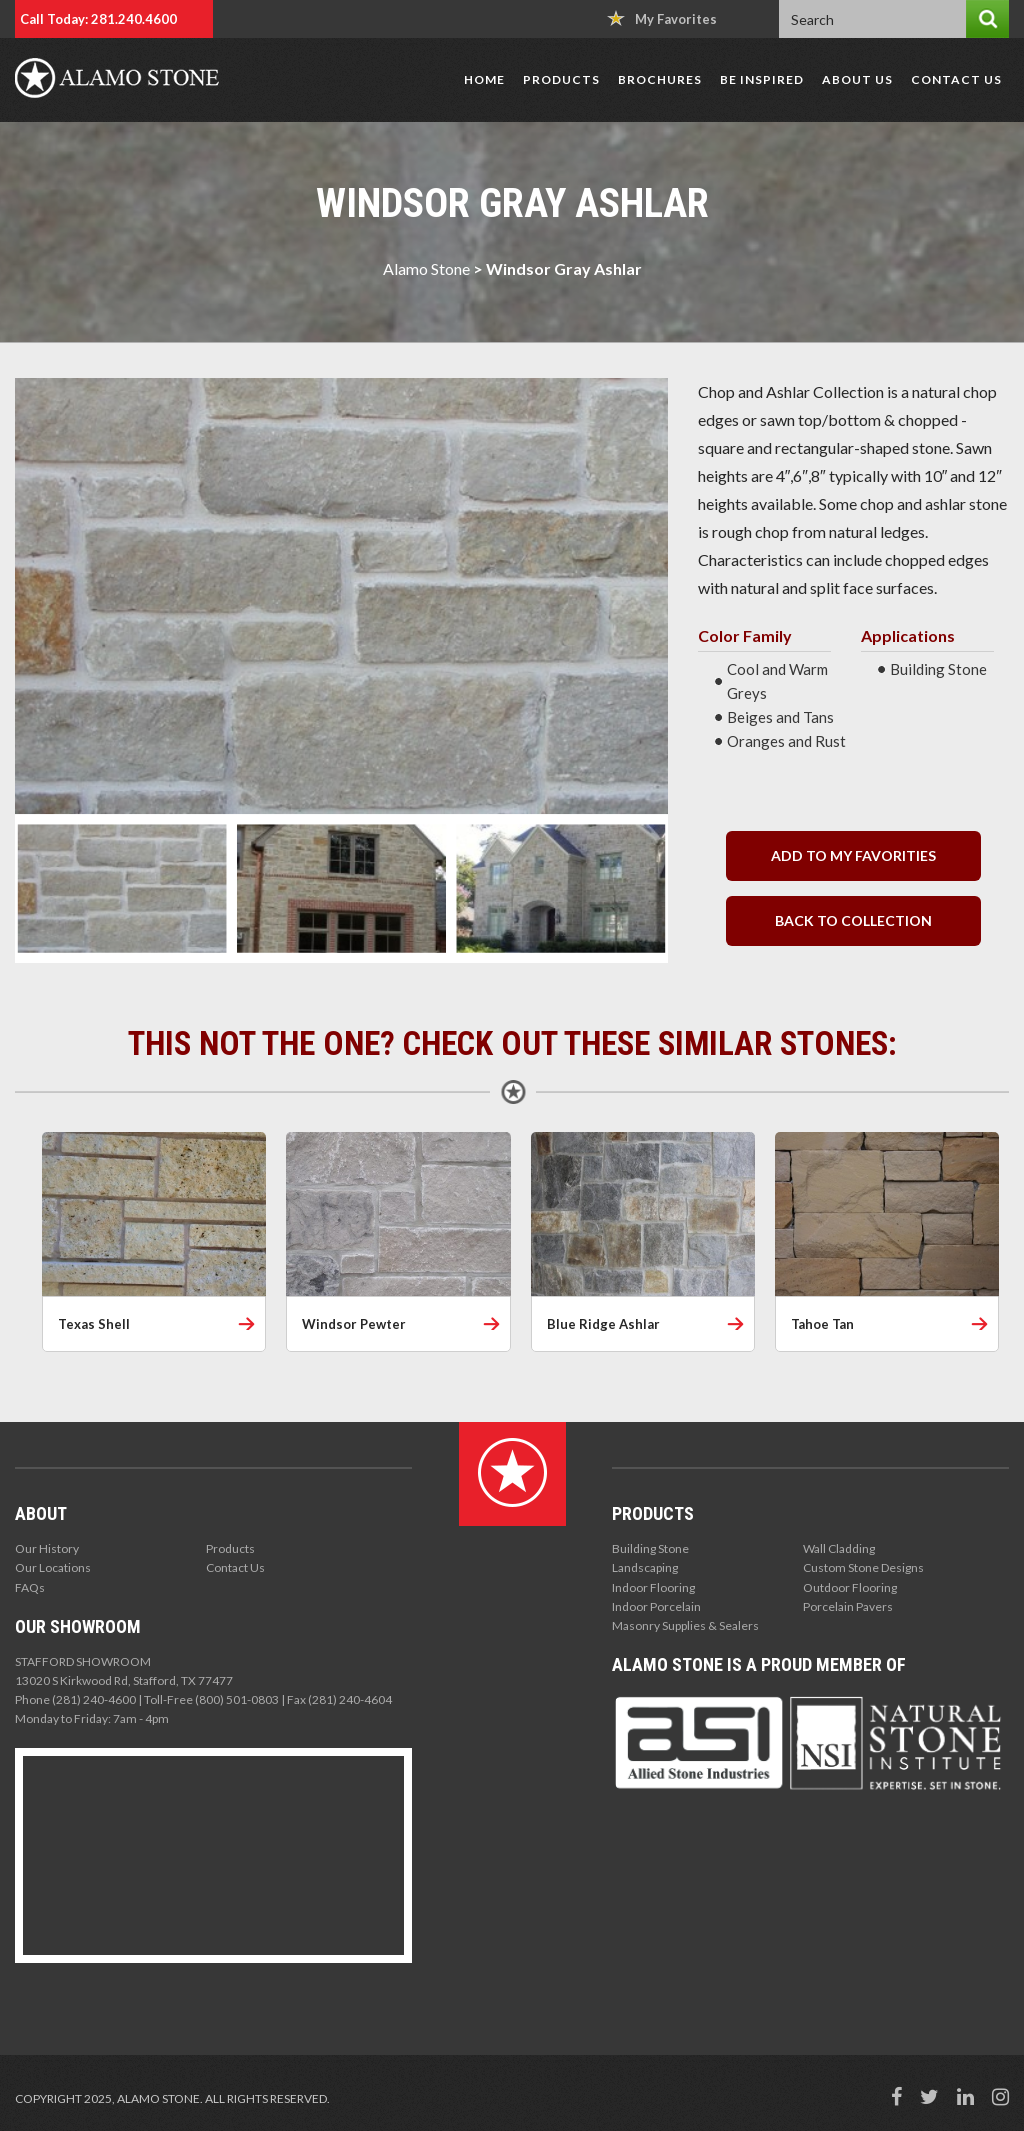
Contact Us (956, 79)
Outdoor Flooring (850, 1587)
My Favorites (662, 18)
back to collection (853, 920)
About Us (857, 79)
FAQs (30, 1587)
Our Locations (53, 1567)
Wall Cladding (839, 1548)
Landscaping (645, 1567)
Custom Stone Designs (863, 1567)
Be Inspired (762, 79)
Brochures (660, 79)
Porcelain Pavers (848, 1606)
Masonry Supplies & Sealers (685, 1625)
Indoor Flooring (653, 1587)
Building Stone (650, 1548)
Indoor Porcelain (656, 1606)
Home (484, 79)
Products (561, 79)
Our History (47, 1548)
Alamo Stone (426, 268)
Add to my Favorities (853, 855)
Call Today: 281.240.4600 (98, 19)
